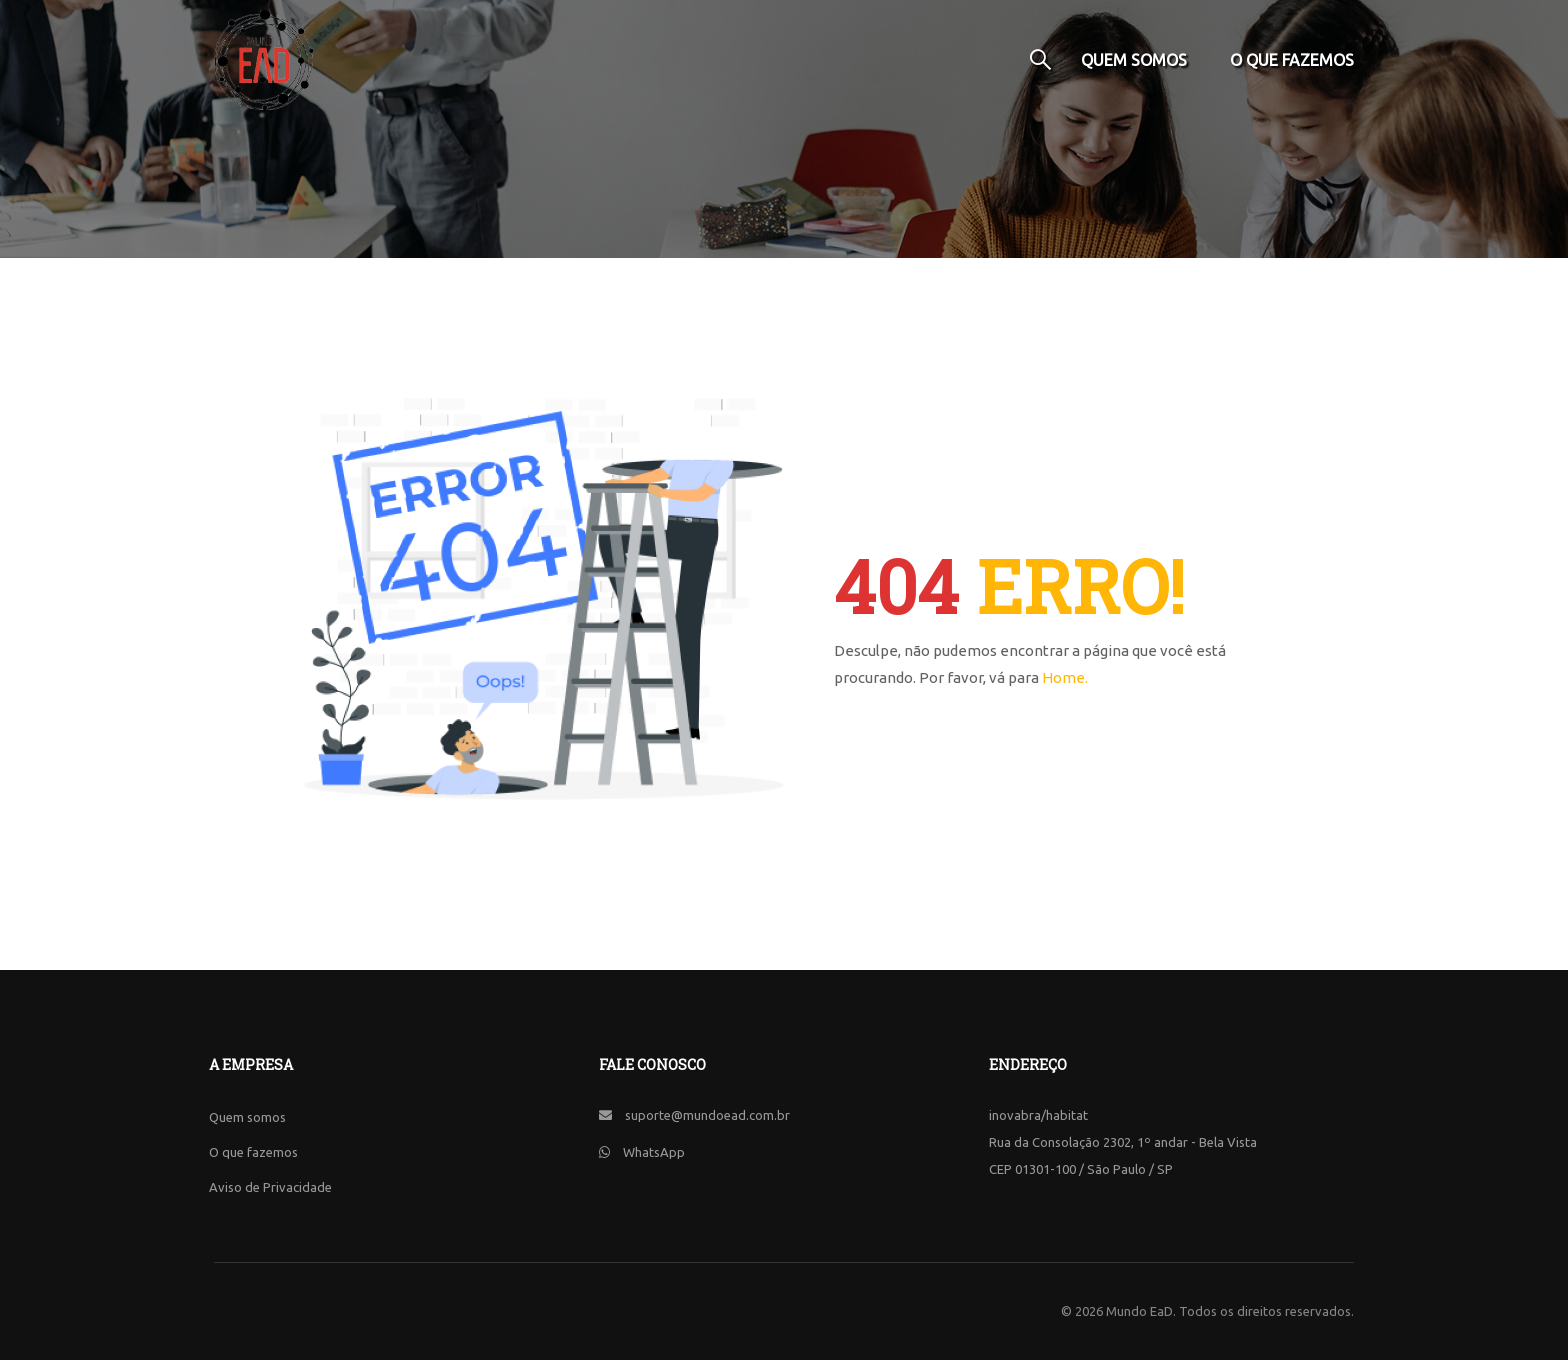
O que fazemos (1292, 60)
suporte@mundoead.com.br (707, 1117)
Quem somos (1134, 60)
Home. (1065, 679)
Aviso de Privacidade (270, 1189)
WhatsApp (654, 1154)
